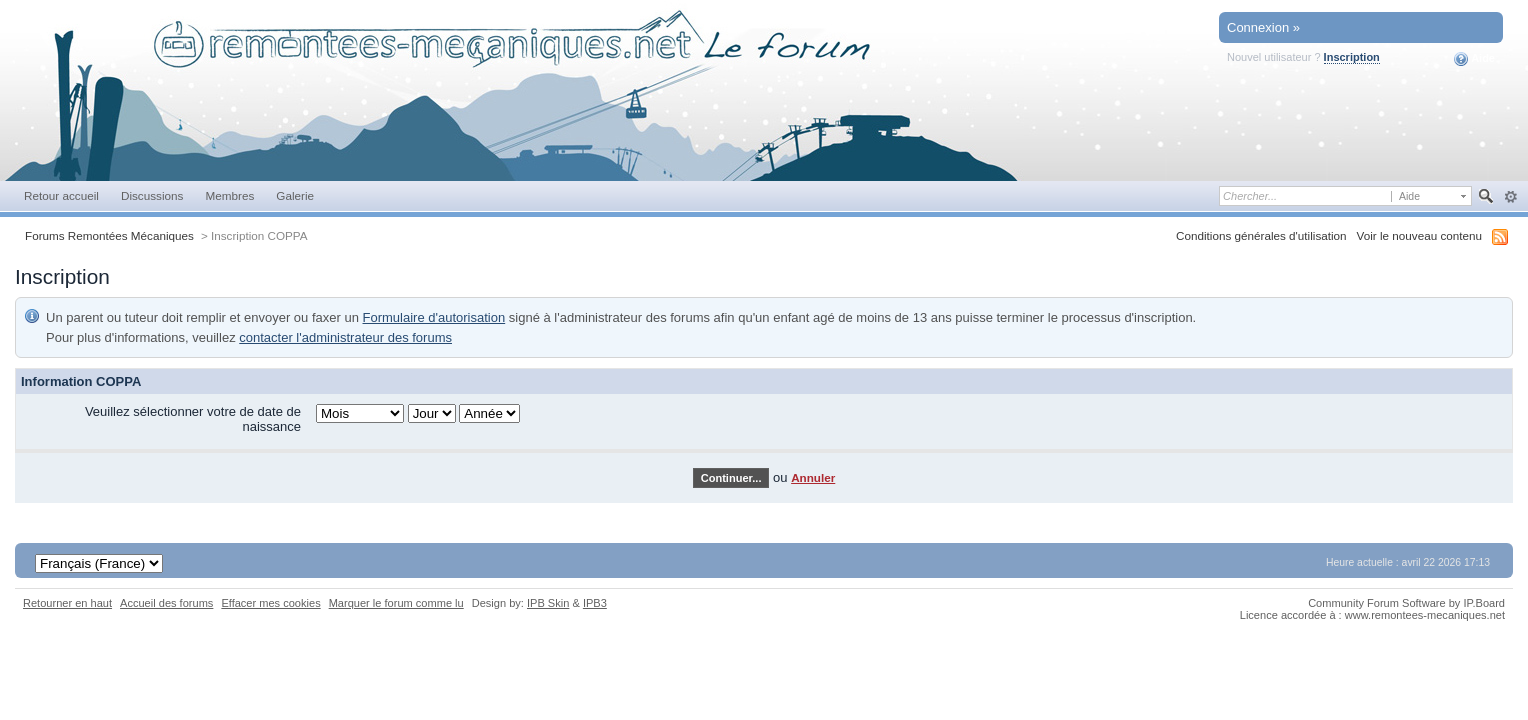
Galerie (295, 195)
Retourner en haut (67, 603)
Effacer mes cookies (270, 603)
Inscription (1352, 57)
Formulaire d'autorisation (434, 317)
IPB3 (595, 603)
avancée (1510, 197)
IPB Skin (548, 603)
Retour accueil (61, 195)
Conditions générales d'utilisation (1261, 235)
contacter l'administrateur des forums (345, 337)
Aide (1474, 59)
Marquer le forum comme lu (396, 603)
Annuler (813, 477)
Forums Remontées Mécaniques (109, 235)
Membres (229, 195)
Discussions (152, 195)
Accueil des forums (166, 603)
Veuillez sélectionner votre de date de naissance (193, 419)
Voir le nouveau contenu (1419, 235)
